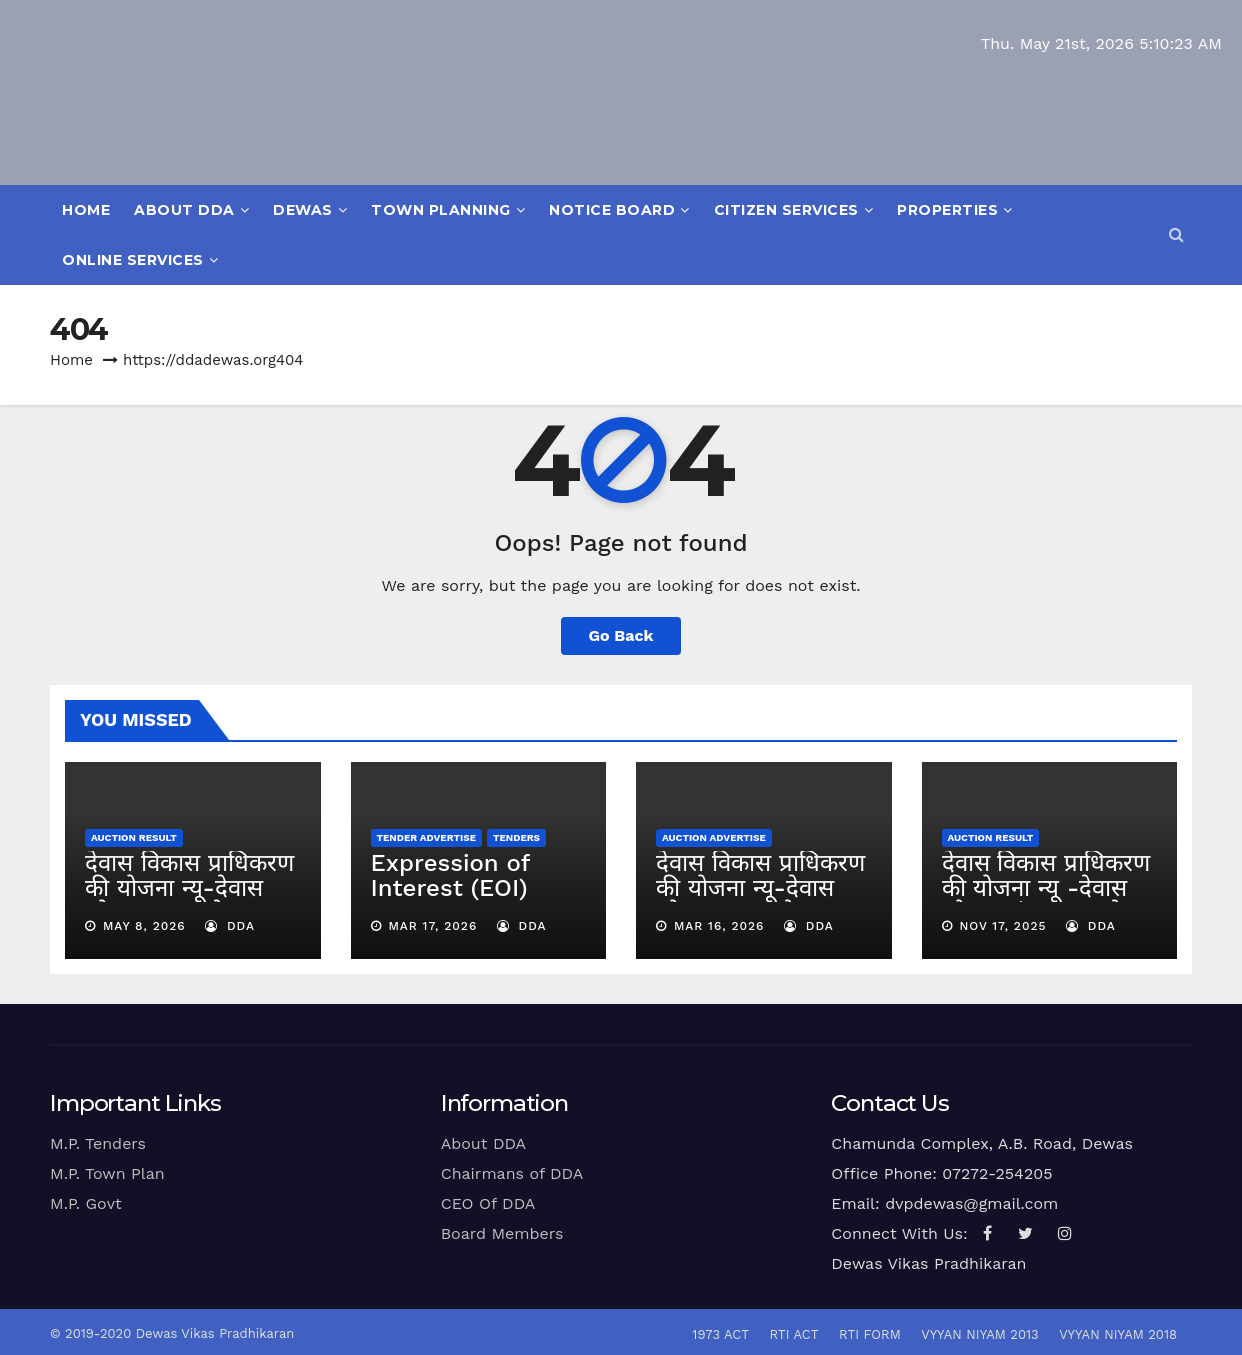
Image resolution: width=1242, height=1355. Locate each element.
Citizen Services (794, 210)
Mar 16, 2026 (719, 926)
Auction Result (134, 837)
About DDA (191, 210)
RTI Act (793, 1334)
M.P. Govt (86, 1203)
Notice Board (619, 210)
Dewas (310, 210)
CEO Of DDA (488, 1203)
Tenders (516, 837)
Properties (955, 210)
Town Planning (448, 210)
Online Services (140, 260)
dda (230, 926)
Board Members (502, 1233)
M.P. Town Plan (107, 1173)
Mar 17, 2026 (432, 926)
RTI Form (870, 1334)
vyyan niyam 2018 (1118, 1334)
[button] (1176, 234)
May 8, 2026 (144, 926)
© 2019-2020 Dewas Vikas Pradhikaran (172, 1333)
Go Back (621, 635)
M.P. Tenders (98, 1143)
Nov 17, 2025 (1002, 926)
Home (86, 210)
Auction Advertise (714, 837)
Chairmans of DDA (512, 1173)
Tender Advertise (426, 837)
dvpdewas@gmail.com (971, 1203)
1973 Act (720, 1334)
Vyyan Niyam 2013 (979, 1334)
